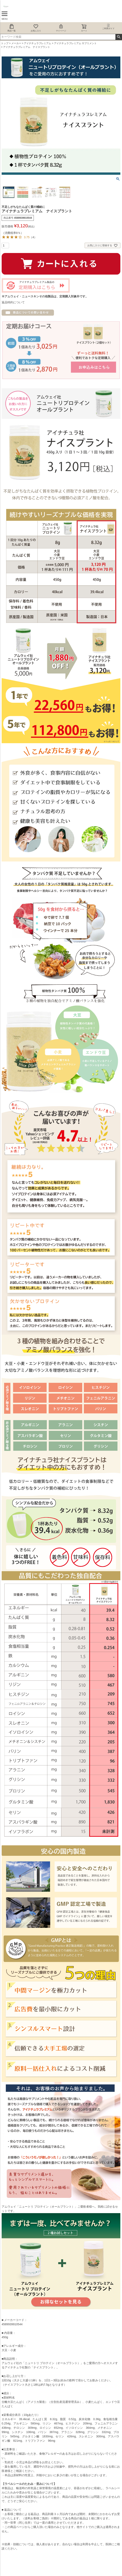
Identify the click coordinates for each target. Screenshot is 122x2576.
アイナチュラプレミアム (37, 43)
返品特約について (13, 302)
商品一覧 (11, 28)
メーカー (16, 43)
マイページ (61, 28)
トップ (4, 43)
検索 (118, 37)
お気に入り (36, 28)
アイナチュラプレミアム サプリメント (75, 43)
